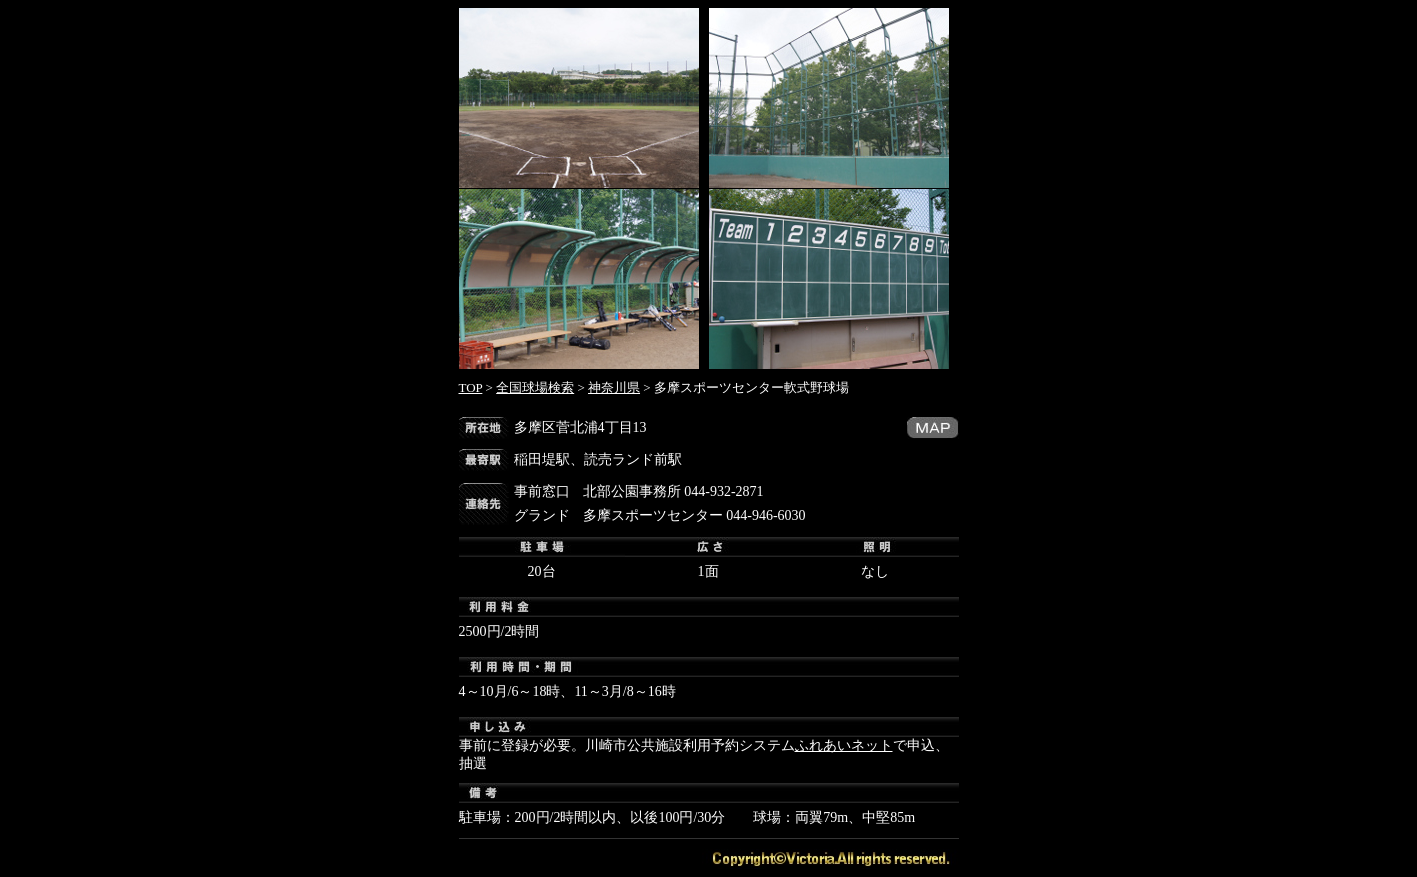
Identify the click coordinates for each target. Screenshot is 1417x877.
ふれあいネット (844, 745)
